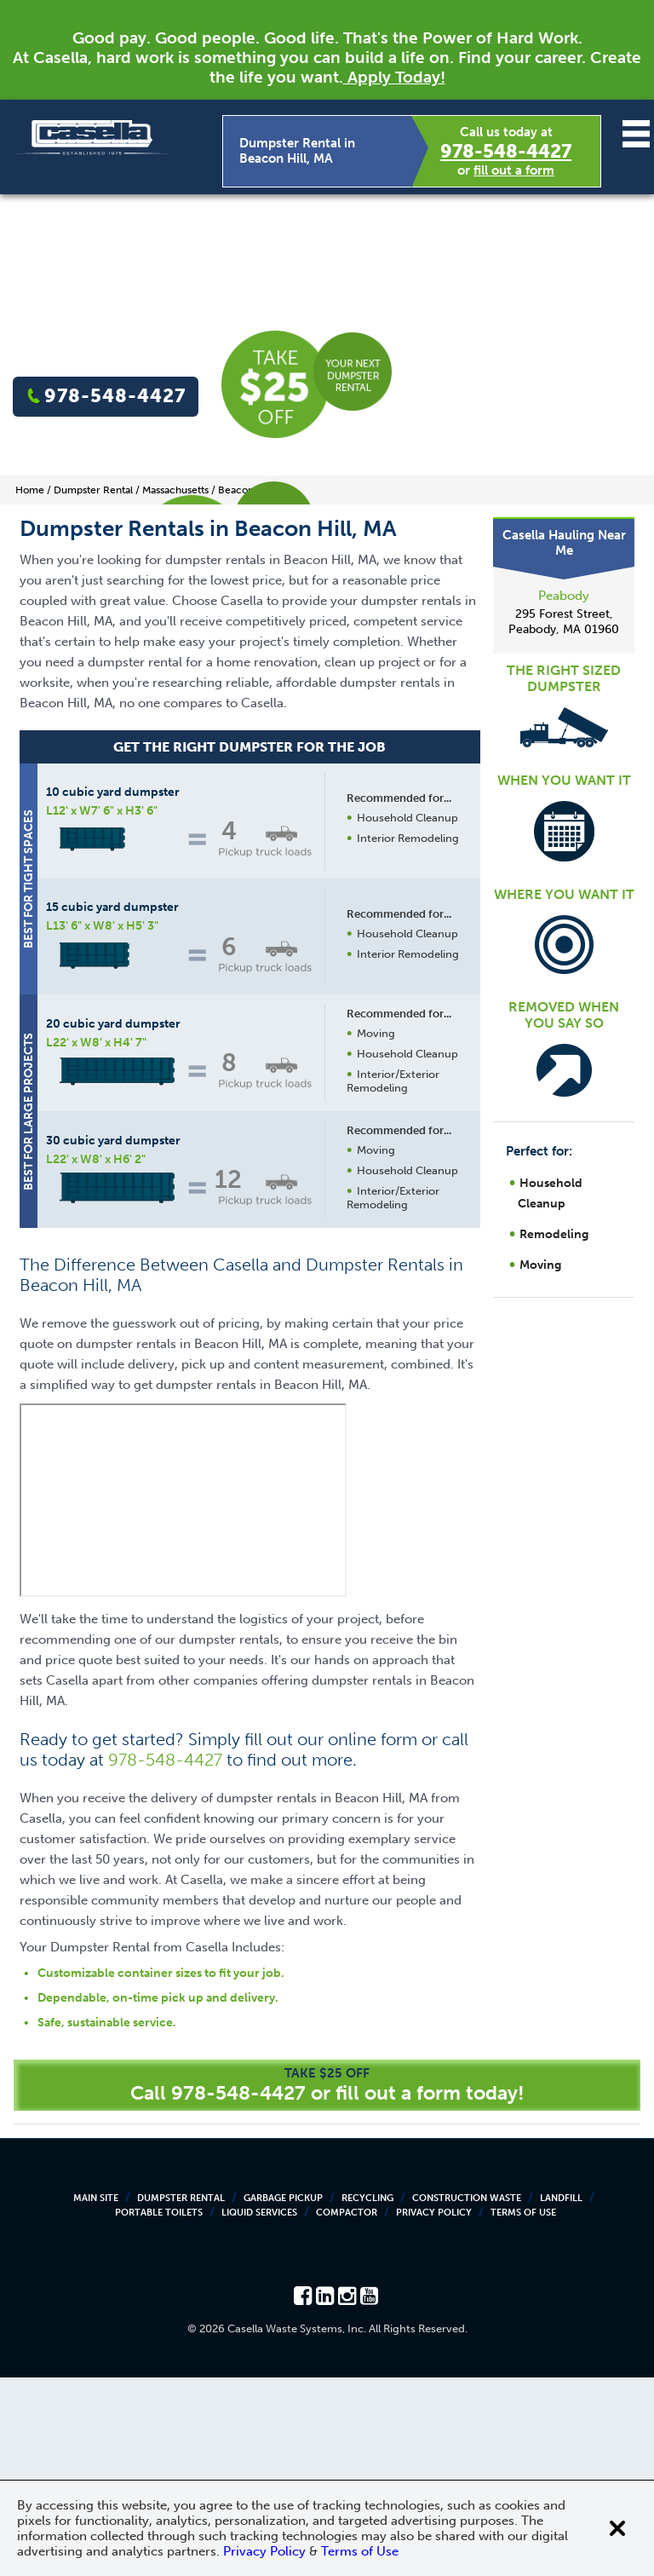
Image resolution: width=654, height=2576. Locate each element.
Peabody (563, 595)
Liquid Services (259, 2411)
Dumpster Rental (181, 2396)
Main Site (95, 2396)
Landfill (561, 2396)
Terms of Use (523, 2411)
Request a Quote (362, 1382)
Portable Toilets (159, 2411)
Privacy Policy (434, 2411)
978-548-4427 (505, 151)
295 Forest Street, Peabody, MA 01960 (563, 622)
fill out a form (513, 170)
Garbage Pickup (283, 2396)
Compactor (346, 2411)
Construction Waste (466, 2396)
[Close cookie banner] (617, 2528)
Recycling (367, 2396)
